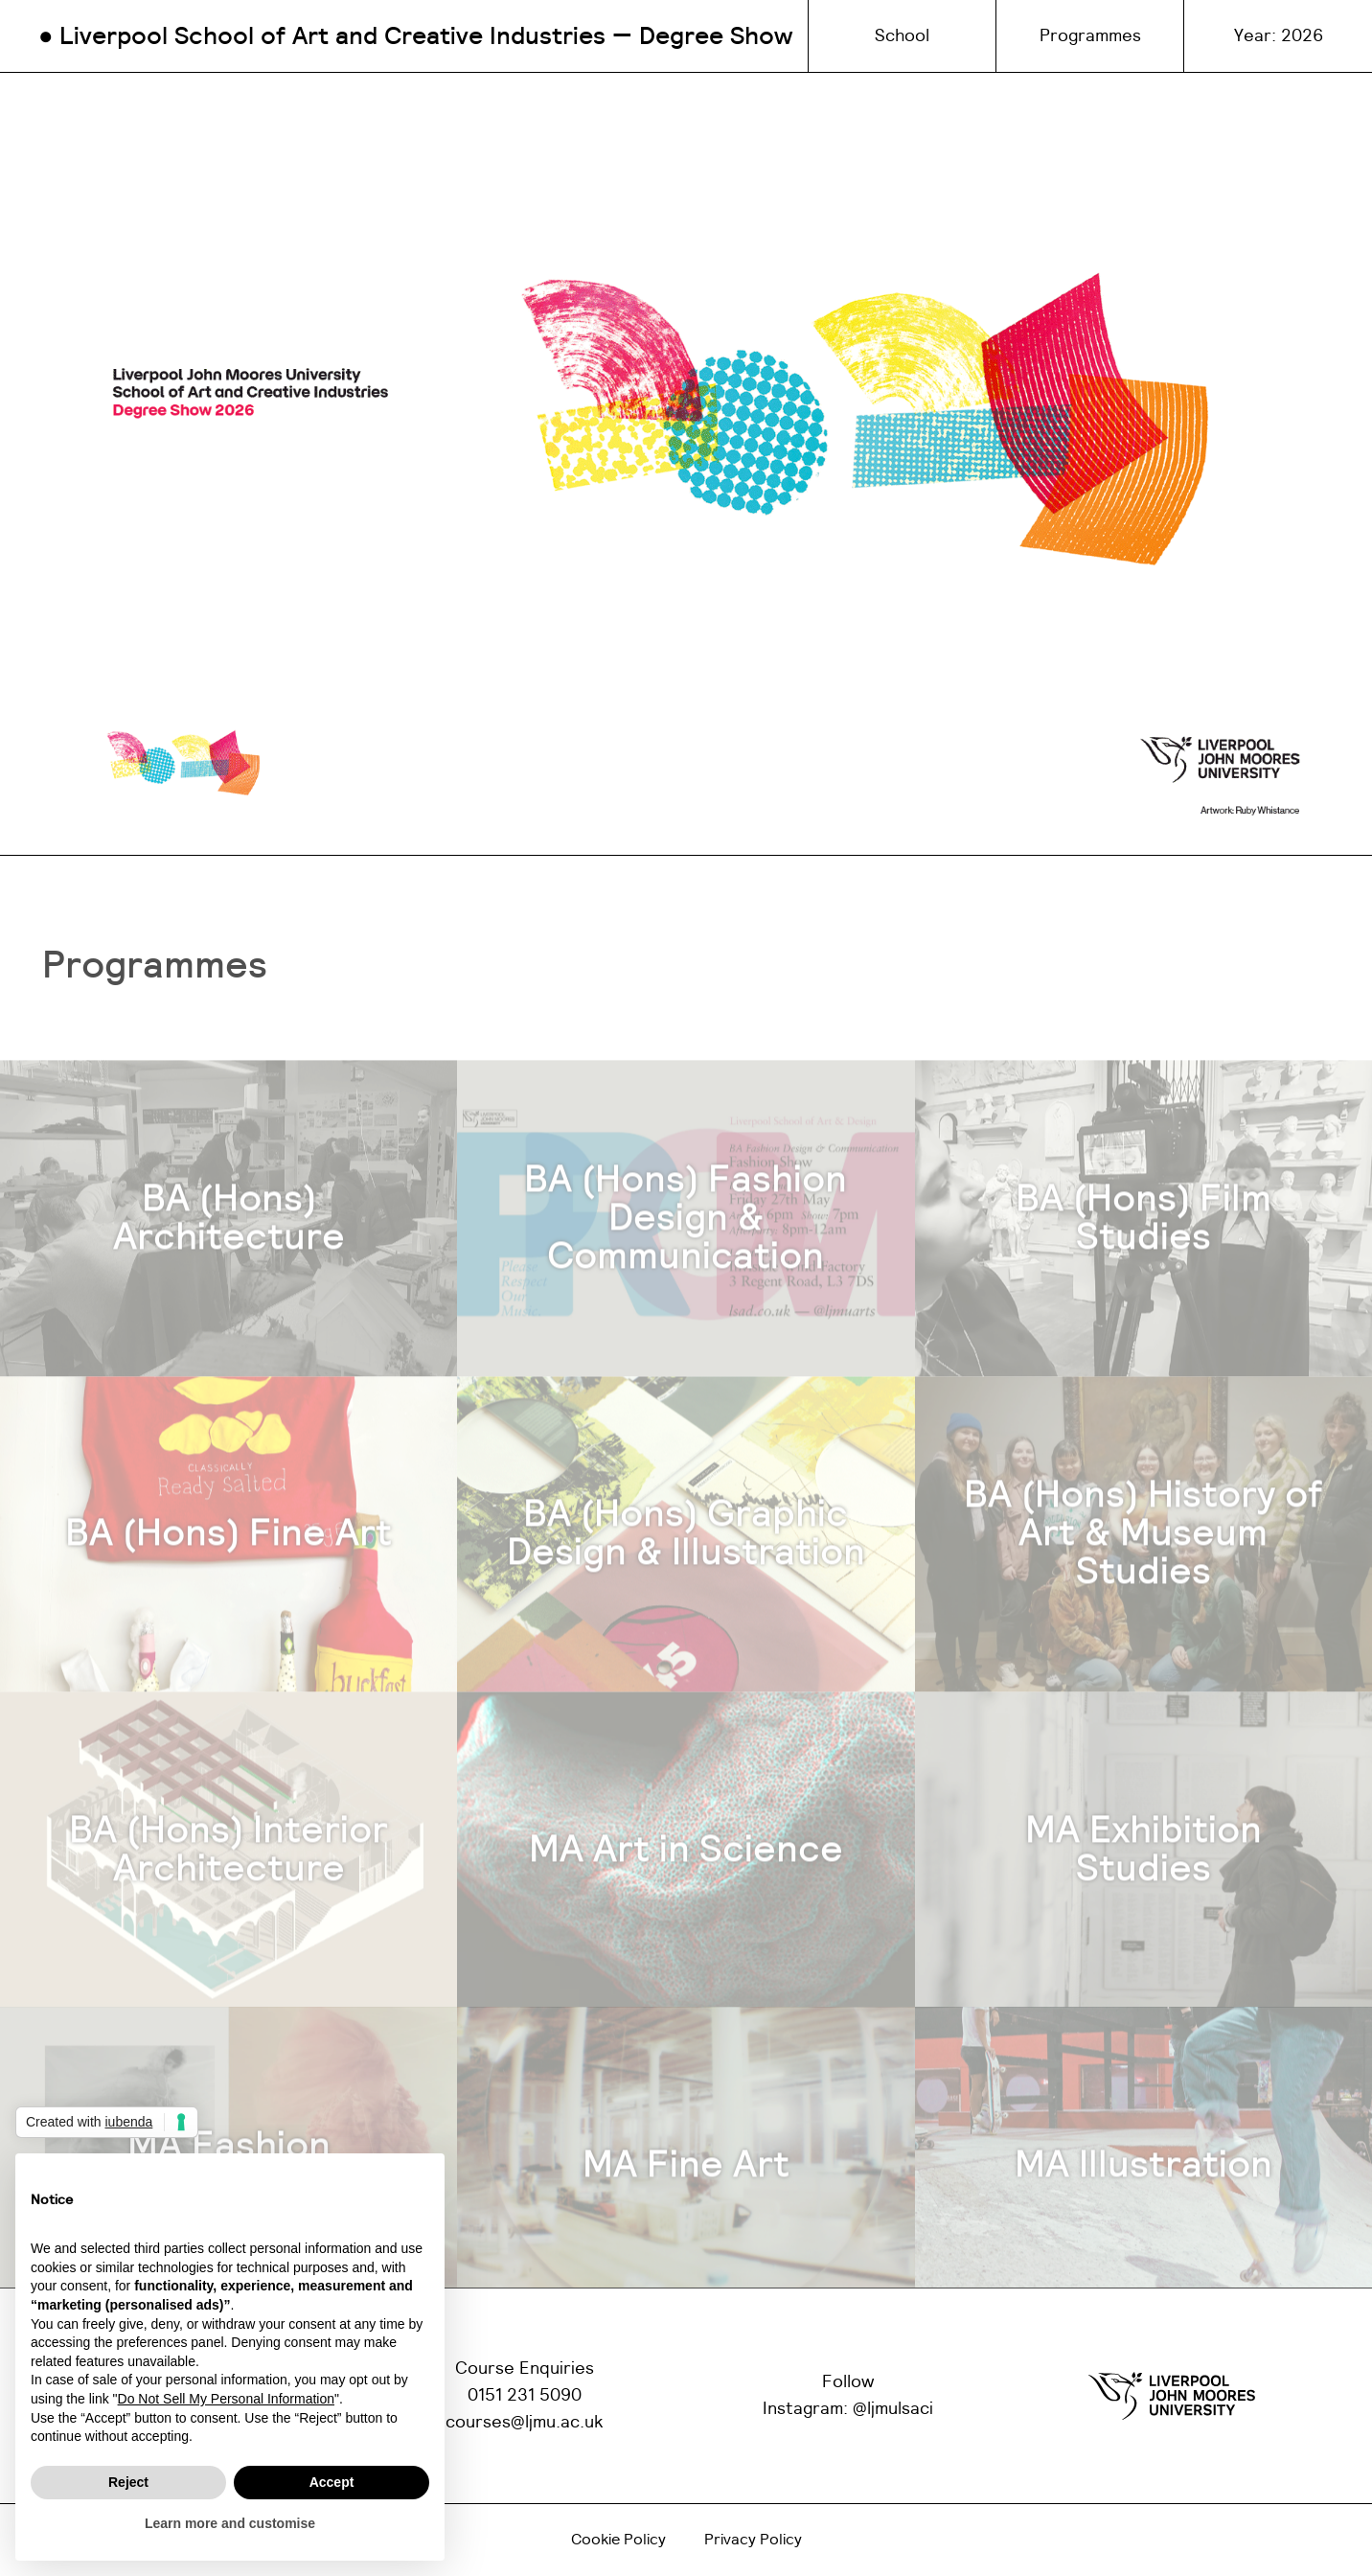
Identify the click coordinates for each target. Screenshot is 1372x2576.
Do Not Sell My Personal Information (226, 2398)
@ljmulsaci (893, 2409)
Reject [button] (128, 2482)
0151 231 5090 (525, 2395)
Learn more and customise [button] (230, 2523)
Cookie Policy (618, 2539)
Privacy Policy (753, 2539)
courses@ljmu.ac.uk (525, 2422)
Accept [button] (331, 2482)
